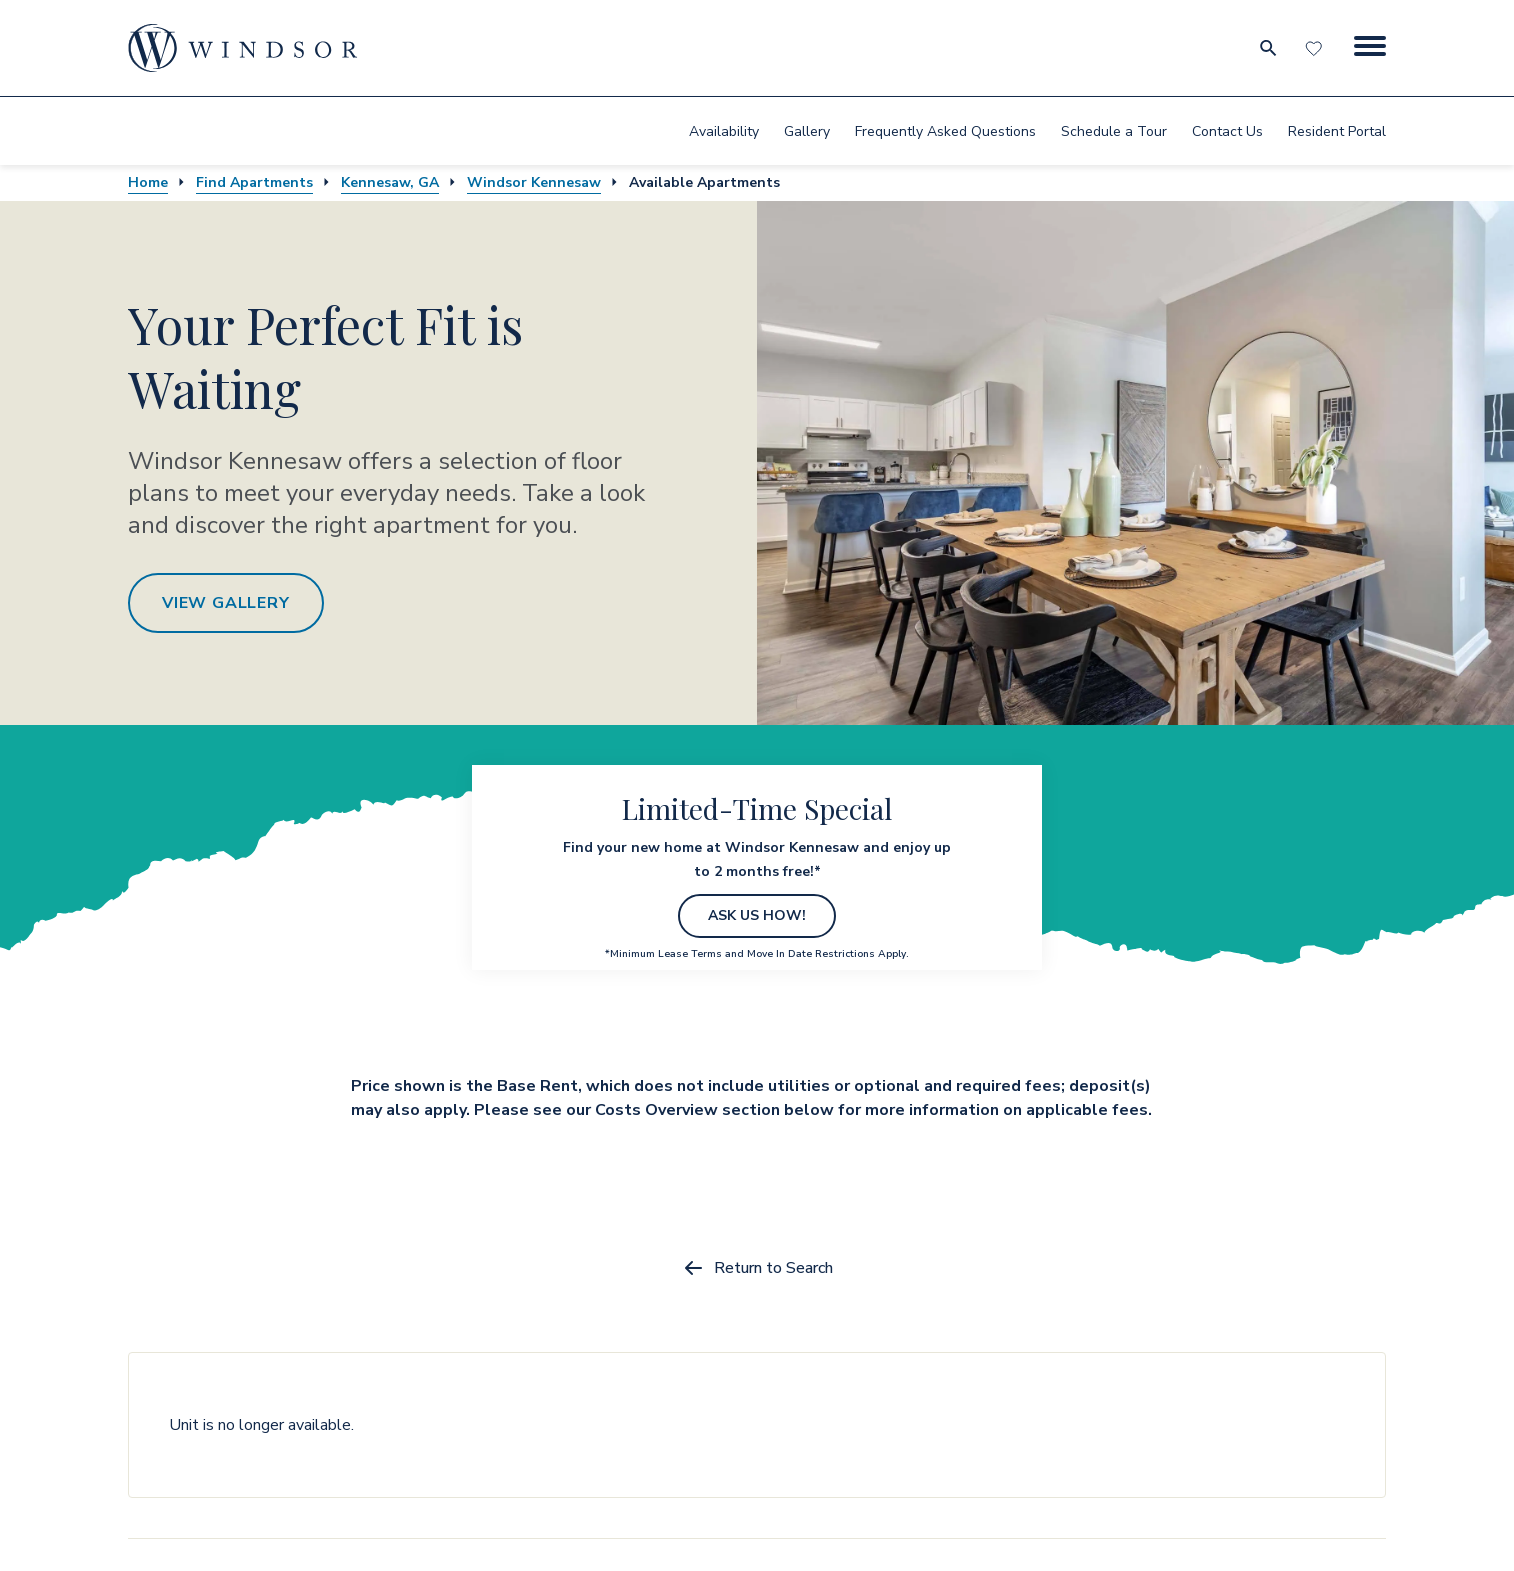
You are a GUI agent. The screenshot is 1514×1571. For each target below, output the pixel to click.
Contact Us (1227, 131)
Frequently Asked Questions (945, 131)
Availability (724, 131)
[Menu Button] (1370, 48)
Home (148, 182)
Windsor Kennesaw (534, 182)
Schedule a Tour (1114, 131)
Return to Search (757, 1268)
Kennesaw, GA (390, 182)
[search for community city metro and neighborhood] (1267, 48)
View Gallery (226, 603)
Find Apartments (254, 182)
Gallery (807, 131)
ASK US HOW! (757, 915)
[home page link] (243, 48)
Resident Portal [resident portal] (1337, 131)
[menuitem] (724, 131)
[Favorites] (1316, 48)
